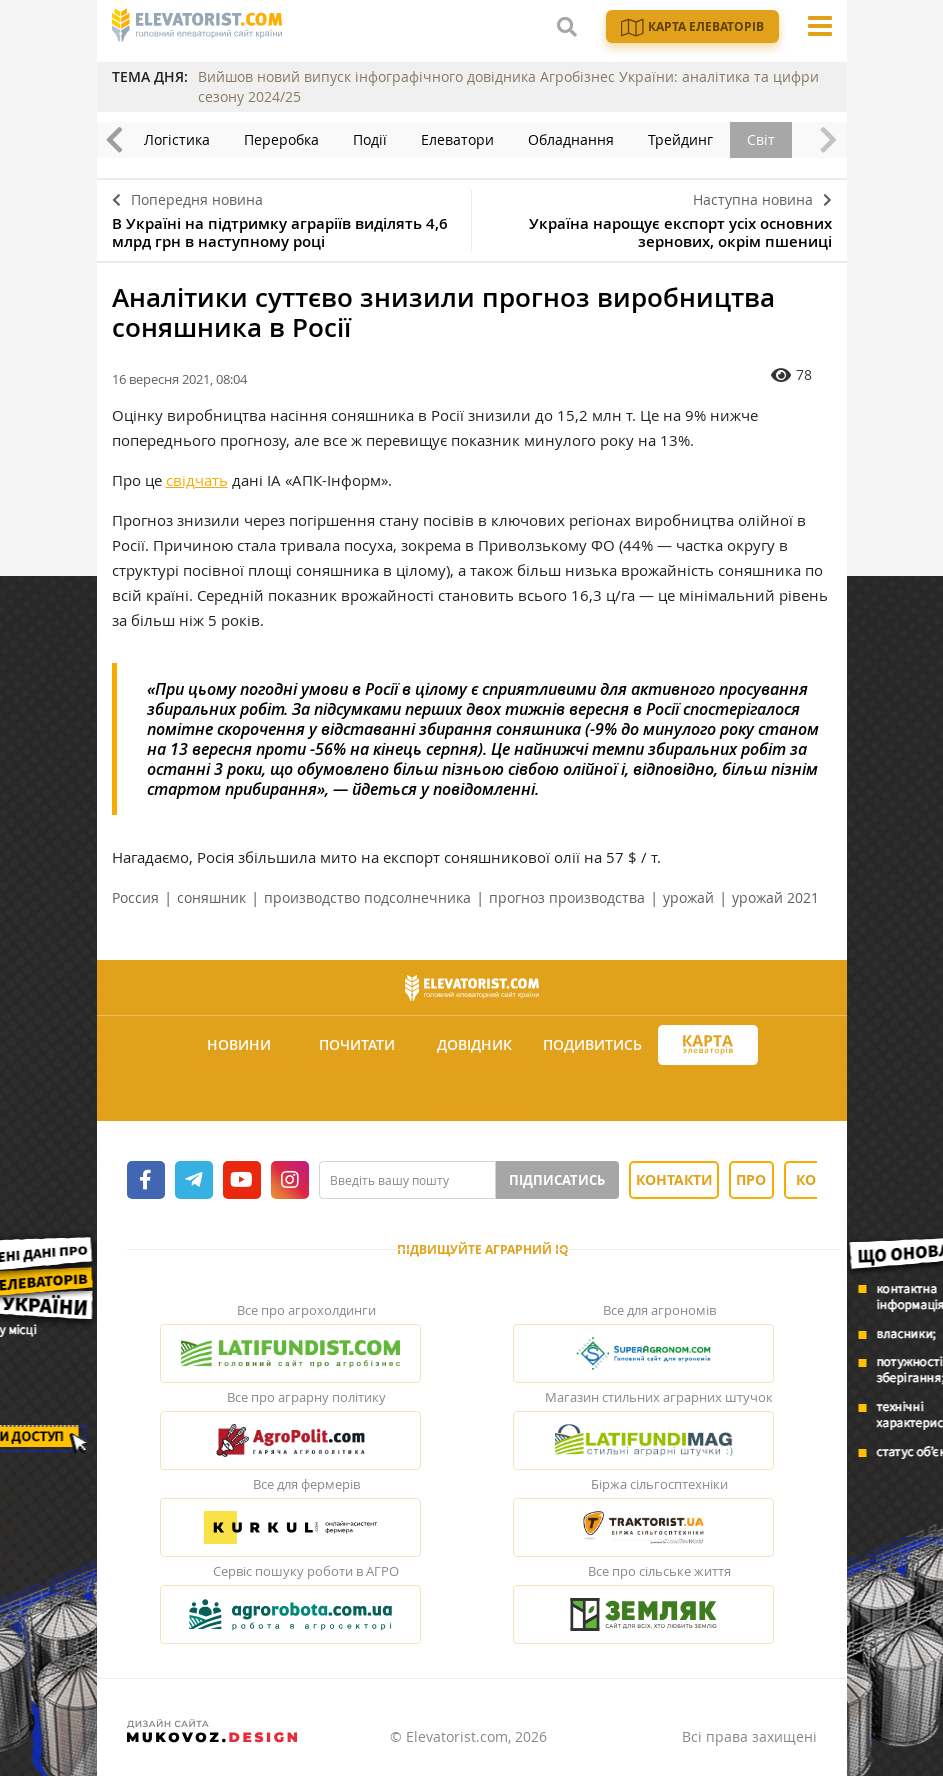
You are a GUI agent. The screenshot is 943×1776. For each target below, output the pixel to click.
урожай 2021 (775, 897)
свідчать (197, 480)
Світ (761, 139)
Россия (135, 897)
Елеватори (457, 139)
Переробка (281, 139)
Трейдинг (680, 139)
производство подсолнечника (367, 897)
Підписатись (557, 1180)
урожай (688, 897)
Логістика (177, 139)
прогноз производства (567, 897)
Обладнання (571, 139)
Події (370, 139)
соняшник (211, 897)
